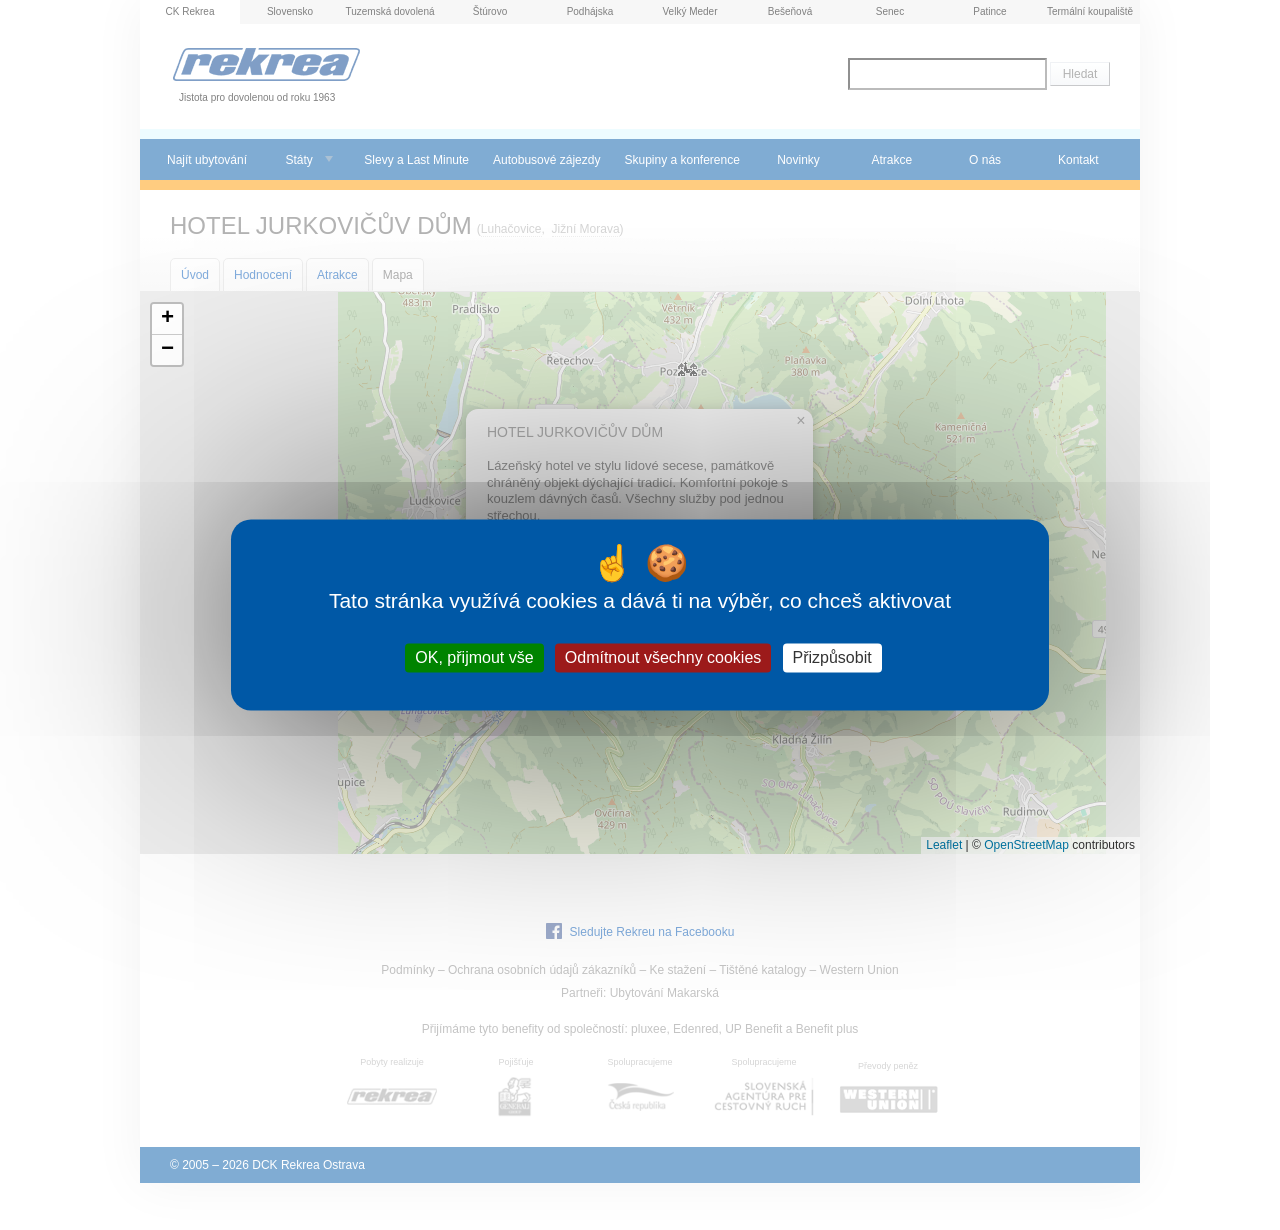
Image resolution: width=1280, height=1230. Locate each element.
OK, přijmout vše (474, 657)
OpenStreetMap (1026, 845)
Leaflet (944, 845)
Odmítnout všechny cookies (663, 657)
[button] (167, 319)
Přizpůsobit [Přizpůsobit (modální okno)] (832, 657)
